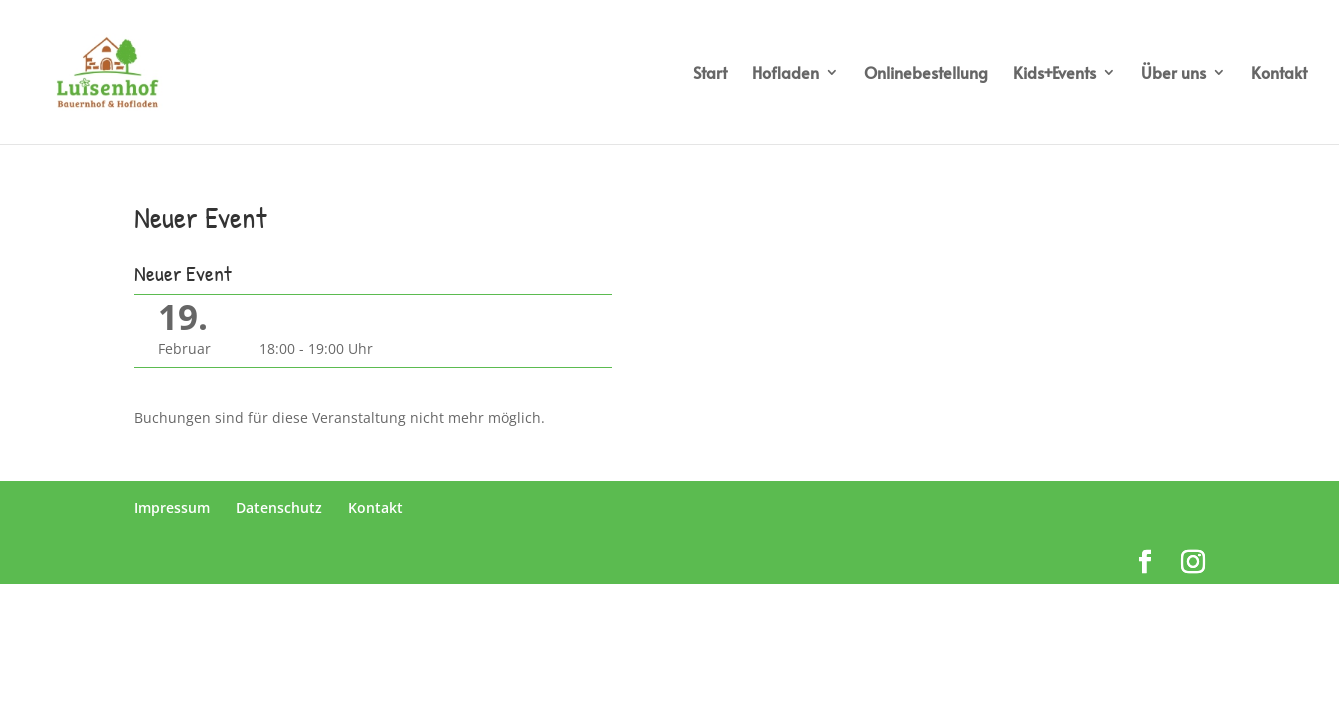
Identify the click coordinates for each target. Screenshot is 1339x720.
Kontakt (1279, 74)
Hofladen (785, 74)
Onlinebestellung (926, 74)
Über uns (1173, 74)
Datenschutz (279, 507)
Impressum (172, 507)
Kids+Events (1054, 74)
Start (710, 74)
